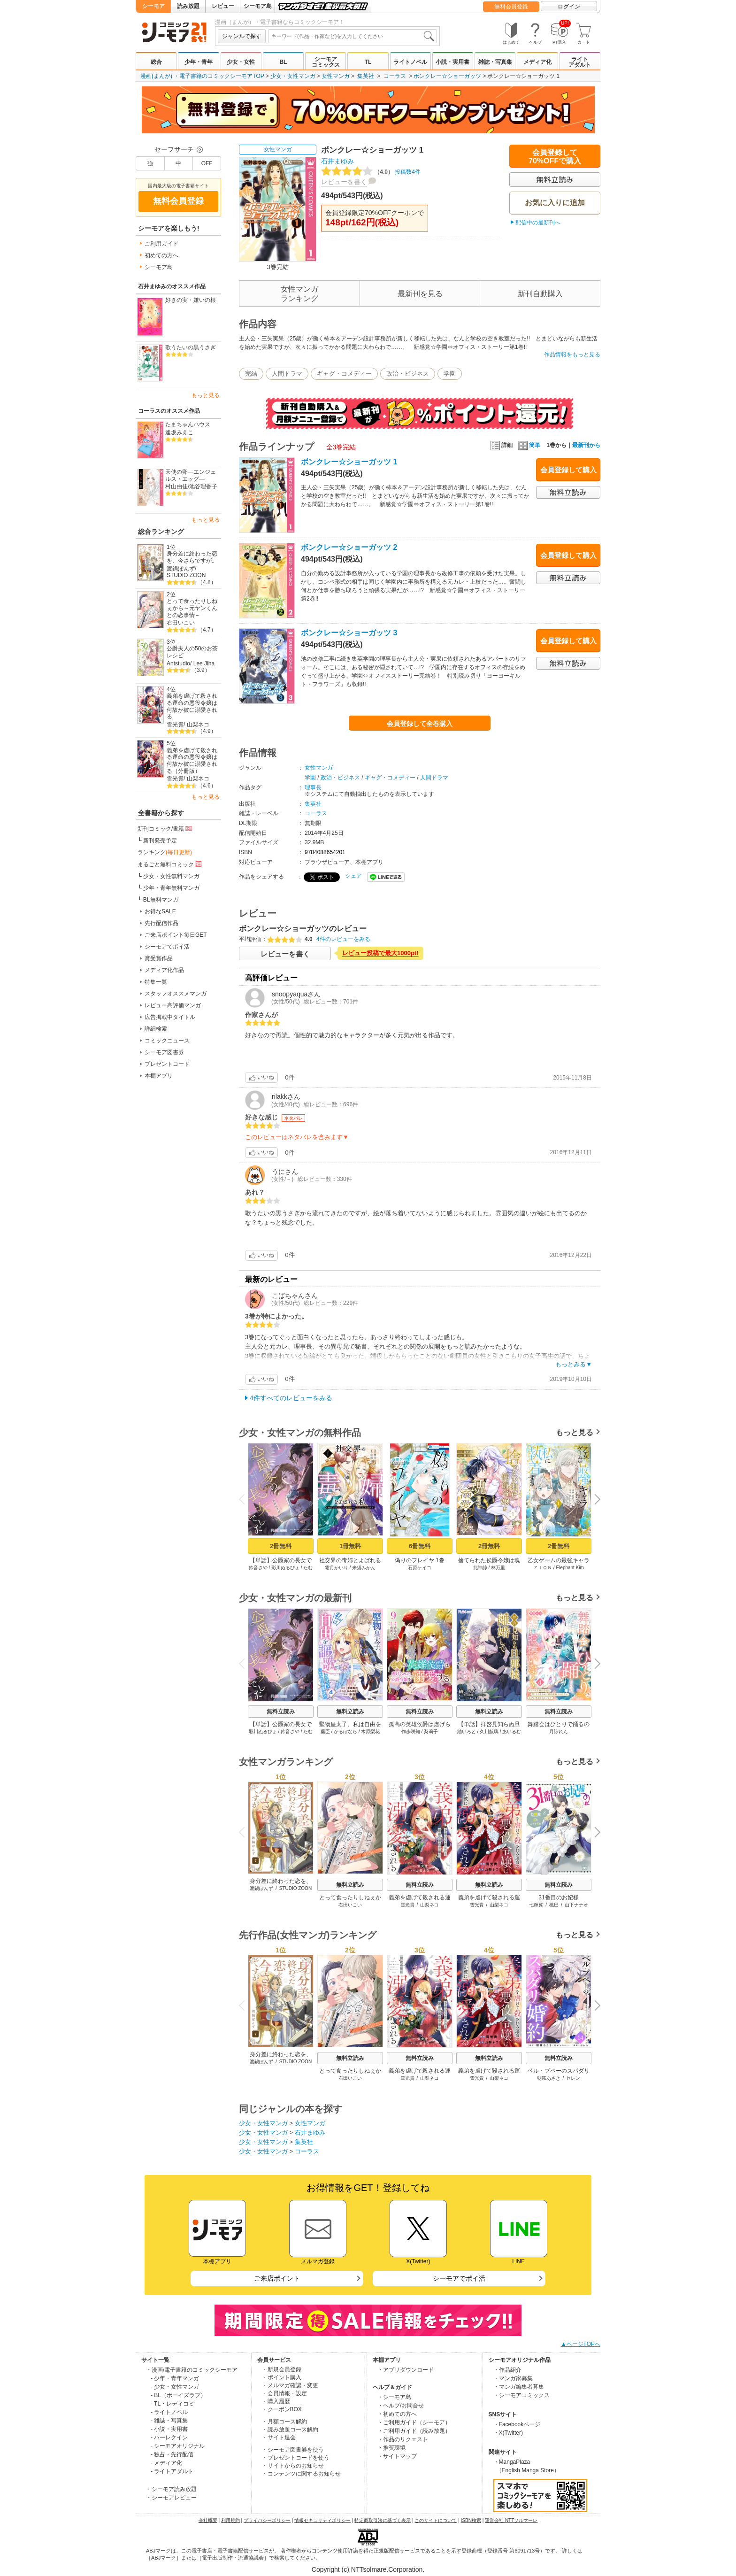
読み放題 (188, 6)
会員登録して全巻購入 (419, 723)
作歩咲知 (410, 1731)
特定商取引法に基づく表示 (382, 2520)
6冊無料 (419, 1546)
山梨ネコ (198, 724)
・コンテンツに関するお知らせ (301, 2473)
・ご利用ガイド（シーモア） (414, 2422)
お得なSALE (160, 911)
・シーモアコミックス (521, 2395)
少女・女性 (241, 62)
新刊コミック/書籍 (165, 828)
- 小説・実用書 (169, 2429)
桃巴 (554, 1904)
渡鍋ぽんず (181, 568)
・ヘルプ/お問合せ (400, 2405)
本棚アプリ (159, 1075)
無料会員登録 (511, 6)
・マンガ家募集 (513, 2378)
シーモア (153, 6)
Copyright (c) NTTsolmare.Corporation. (368, 2569)
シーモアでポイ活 (167, 946)
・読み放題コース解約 (290, 2429)
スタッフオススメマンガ (176, 993)
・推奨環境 (391, 2448)
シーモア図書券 (164, 1052)
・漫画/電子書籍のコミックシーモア (192, 2370)
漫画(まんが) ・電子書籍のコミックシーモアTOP (202, 76)
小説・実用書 (452, 62)
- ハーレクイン (169, 2437)
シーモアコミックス (326, 62)
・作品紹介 (507, 2370)
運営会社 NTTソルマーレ (511, 2520)
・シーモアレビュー (171, 2497)
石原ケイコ (419, 1567)
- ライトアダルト (172, 2471)
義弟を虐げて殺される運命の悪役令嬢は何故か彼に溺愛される (192, 706)
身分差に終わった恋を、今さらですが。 (192, 557)
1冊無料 (350, 1546)
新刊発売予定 (160, 840)
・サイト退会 (279, 2437)
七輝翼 (536, 1904)
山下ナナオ (576, 1904)
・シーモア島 (394, 2397)
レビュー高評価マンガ (173, 1005)
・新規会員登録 (281, 2369)
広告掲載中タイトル (170, 1017)
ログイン (569, 6)
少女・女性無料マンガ (171, 876)
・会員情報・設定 (284, 2393)
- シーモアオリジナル (178, 2446)
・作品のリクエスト (402, 2439)
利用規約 (230, 2520)
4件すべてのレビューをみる (291, 1398)
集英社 (365, 76)
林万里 (498, 1567)
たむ (308, 1567)
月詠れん (558, 1731)
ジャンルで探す (241, 36)
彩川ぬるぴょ (285, 1567)
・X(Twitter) (508, 2432)
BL (283, 62)
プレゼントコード (167, 1064)
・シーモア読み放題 (171, 2489)
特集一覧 (156, 982)
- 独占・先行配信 (172, 2454)
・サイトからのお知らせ (293, 2465)
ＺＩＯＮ (542, 1567)
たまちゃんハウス (187, 424)
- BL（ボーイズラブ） (178, 2395)
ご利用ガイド (161, 243)
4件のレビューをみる (343, 939)
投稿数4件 (371, 172)
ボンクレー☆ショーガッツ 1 (349, 462)
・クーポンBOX (282, 2409)
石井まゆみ (337, 161)
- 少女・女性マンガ (175, 2386)
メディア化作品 (164, 970)
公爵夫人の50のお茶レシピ (192, 652)
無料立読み (281, 1711)
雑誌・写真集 (495, 62)
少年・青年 (198, 62)
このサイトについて (435, 2520)
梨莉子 (431, 1731)
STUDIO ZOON (186, 575)
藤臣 (325, 1731)
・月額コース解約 (284, 2421)
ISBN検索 (471, 2520)
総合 (156, 62)
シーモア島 (258, 6)
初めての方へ (161, 255)
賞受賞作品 (159, 958)
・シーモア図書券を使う (293, 2449)
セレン (573, 2078)
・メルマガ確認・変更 (290, 2385)
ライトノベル (410, 62)
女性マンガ (336, 76)
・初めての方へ (397, 2414)
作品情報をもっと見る (572, 354)
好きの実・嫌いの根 (190, 300)
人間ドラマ (287, 373)
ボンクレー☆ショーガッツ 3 (349, 633)
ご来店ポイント (277, 2278)
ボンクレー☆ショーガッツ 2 (349, 547)
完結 (251, 373)
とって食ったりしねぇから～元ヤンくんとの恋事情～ (192, 608)
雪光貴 (175, 724)
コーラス (394, 76)
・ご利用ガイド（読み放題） (414, 2431)
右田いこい (181, 622)
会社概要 (208, 2520)
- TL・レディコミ (172, 2403)
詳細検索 (156, 1029)
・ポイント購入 (281, 2377)
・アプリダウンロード (405, 2370)
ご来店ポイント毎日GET (176, 935)
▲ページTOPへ (580, 2344)
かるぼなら (345, 1731)
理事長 (313, 787)
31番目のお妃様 (558, 1897)
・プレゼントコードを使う (296, 2457)
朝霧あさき (548, 2078)
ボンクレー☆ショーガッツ (447, 76)
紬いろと (466, 1731)
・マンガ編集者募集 (518, 2386)
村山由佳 (176, 486)
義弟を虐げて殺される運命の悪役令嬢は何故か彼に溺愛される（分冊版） (192, 760)
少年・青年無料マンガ (171, 888)
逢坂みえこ (179, 432)
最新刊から (586, 445)
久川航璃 (489, 1731)
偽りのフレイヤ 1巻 (420, 1560)
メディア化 (537, 62)
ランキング (165, 852)
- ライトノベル (169, 2412)
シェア (353, 875)
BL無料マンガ (160, 899)
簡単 (529, 445)
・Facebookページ (517, 2424)
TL (368, 62)
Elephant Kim (569, 1567)
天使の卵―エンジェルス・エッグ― (190, 475)
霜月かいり (336, 1567)
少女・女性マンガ (292, 76)
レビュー (223, 6)
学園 (450, 373)
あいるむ (511, 1731)
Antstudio (178, 663)
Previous (245, 1499)
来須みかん (364, 1567)
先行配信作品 (161, 923)
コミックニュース (167, 1040)
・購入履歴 (276, 2401)
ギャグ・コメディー (344, 373)
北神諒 (480, 1567)
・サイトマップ (397, 2456)
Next (594, 1499)
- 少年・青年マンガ (175, 2378)
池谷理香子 (203, 486)
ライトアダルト (579, 62)
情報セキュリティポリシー (322, 2520)
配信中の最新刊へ (537, 222)
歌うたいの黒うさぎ (190, 347)
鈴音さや (258, 1567)
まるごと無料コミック (170, 864)
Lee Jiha (204, 663)
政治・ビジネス (407, 373)
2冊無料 (280, 1546)
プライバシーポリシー (267, 2520)
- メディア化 (166, 2463)
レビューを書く (344, 181)
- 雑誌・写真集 (169, 2420)
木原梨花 (370, 1731)
